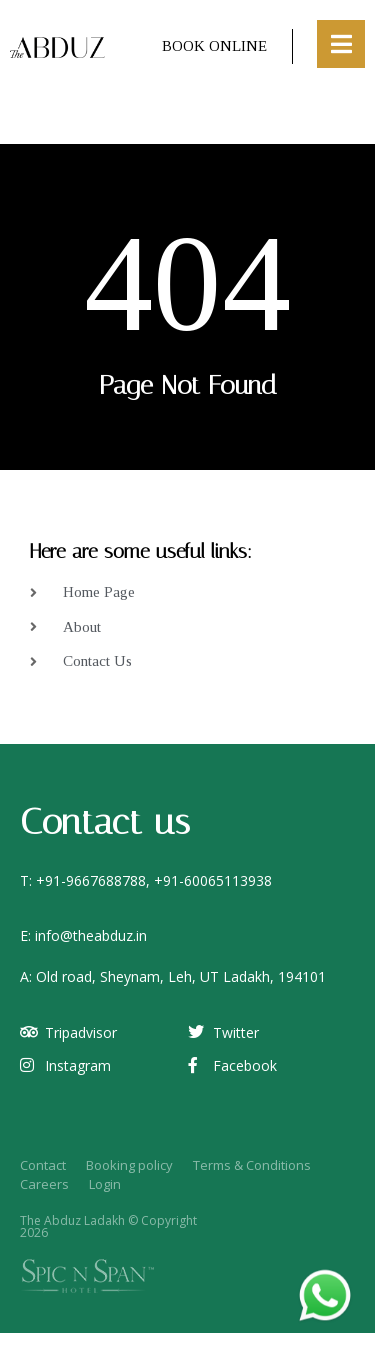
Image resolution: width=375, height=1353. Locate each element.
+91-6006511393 (209, 880)
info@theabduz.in (91, 935)
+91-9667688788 (91, 880)
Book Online (214, 46)
